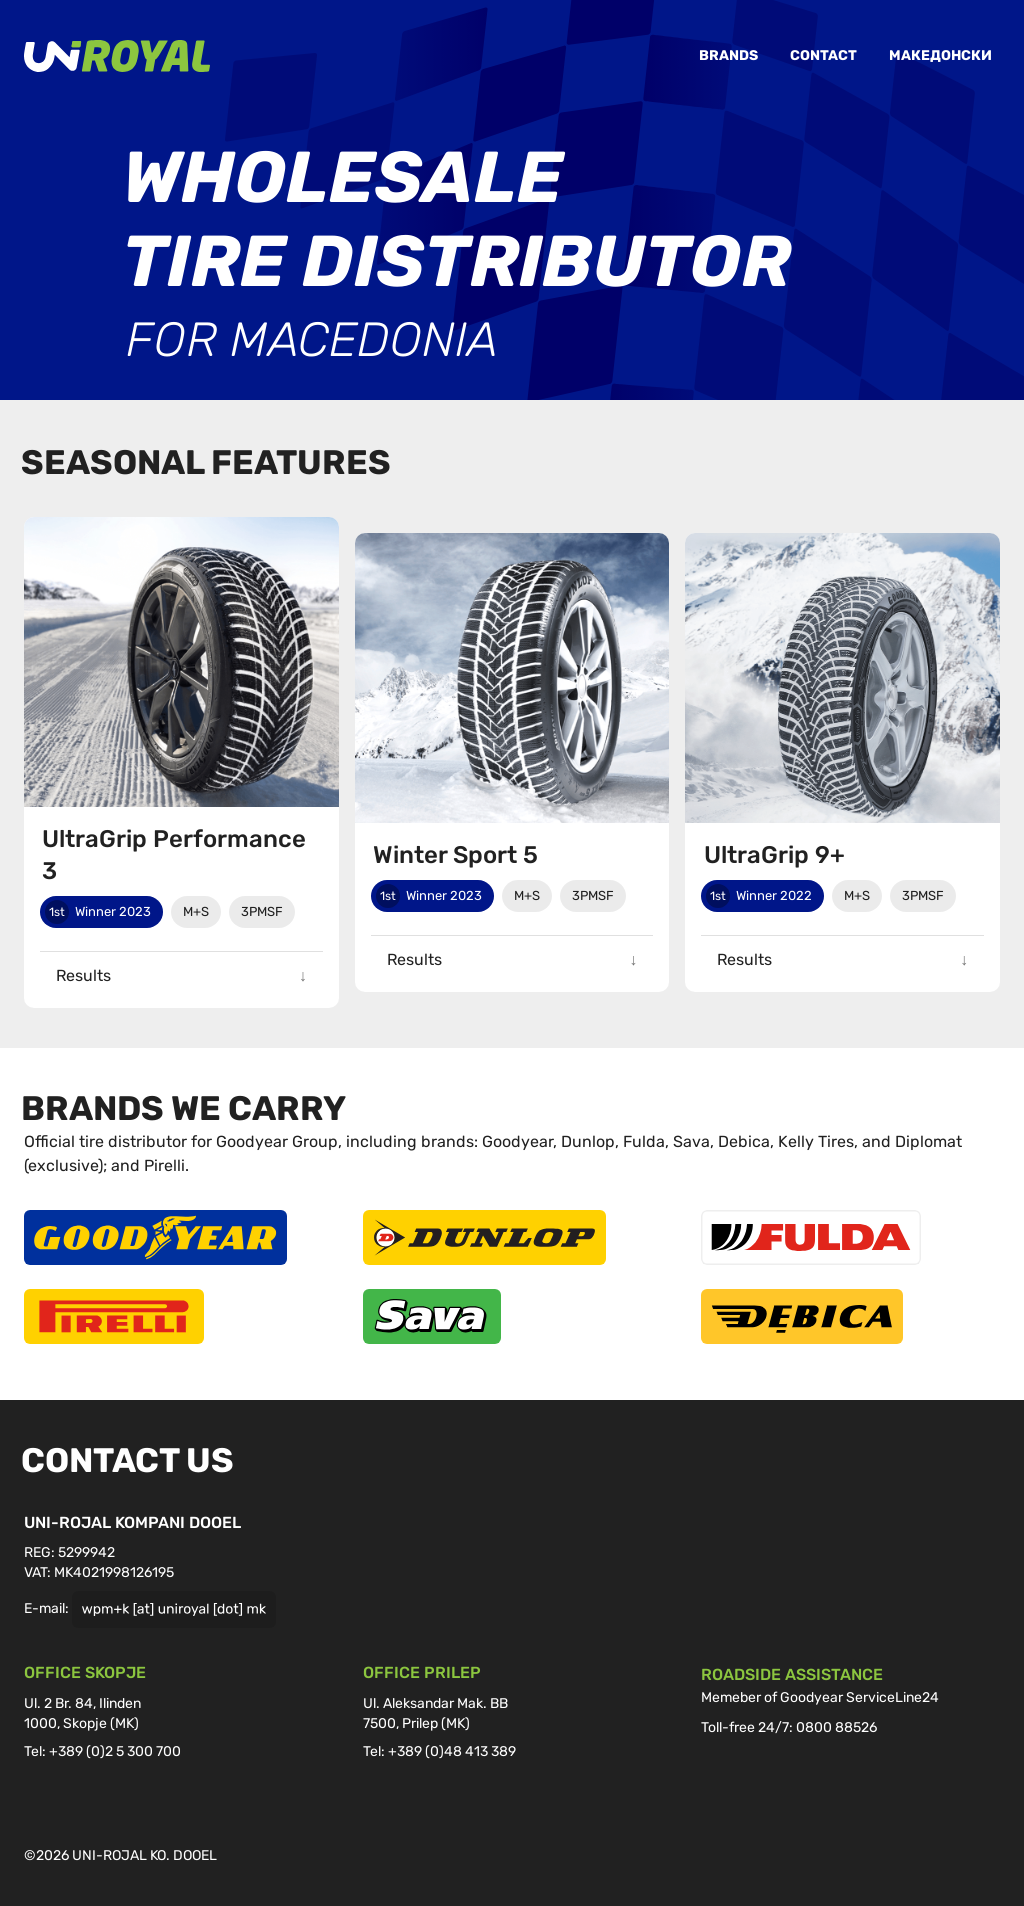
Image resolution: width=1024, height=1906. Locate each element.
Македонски (940, 56)
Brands (728, 56)
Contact (823, 56)
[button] (181, 976)
